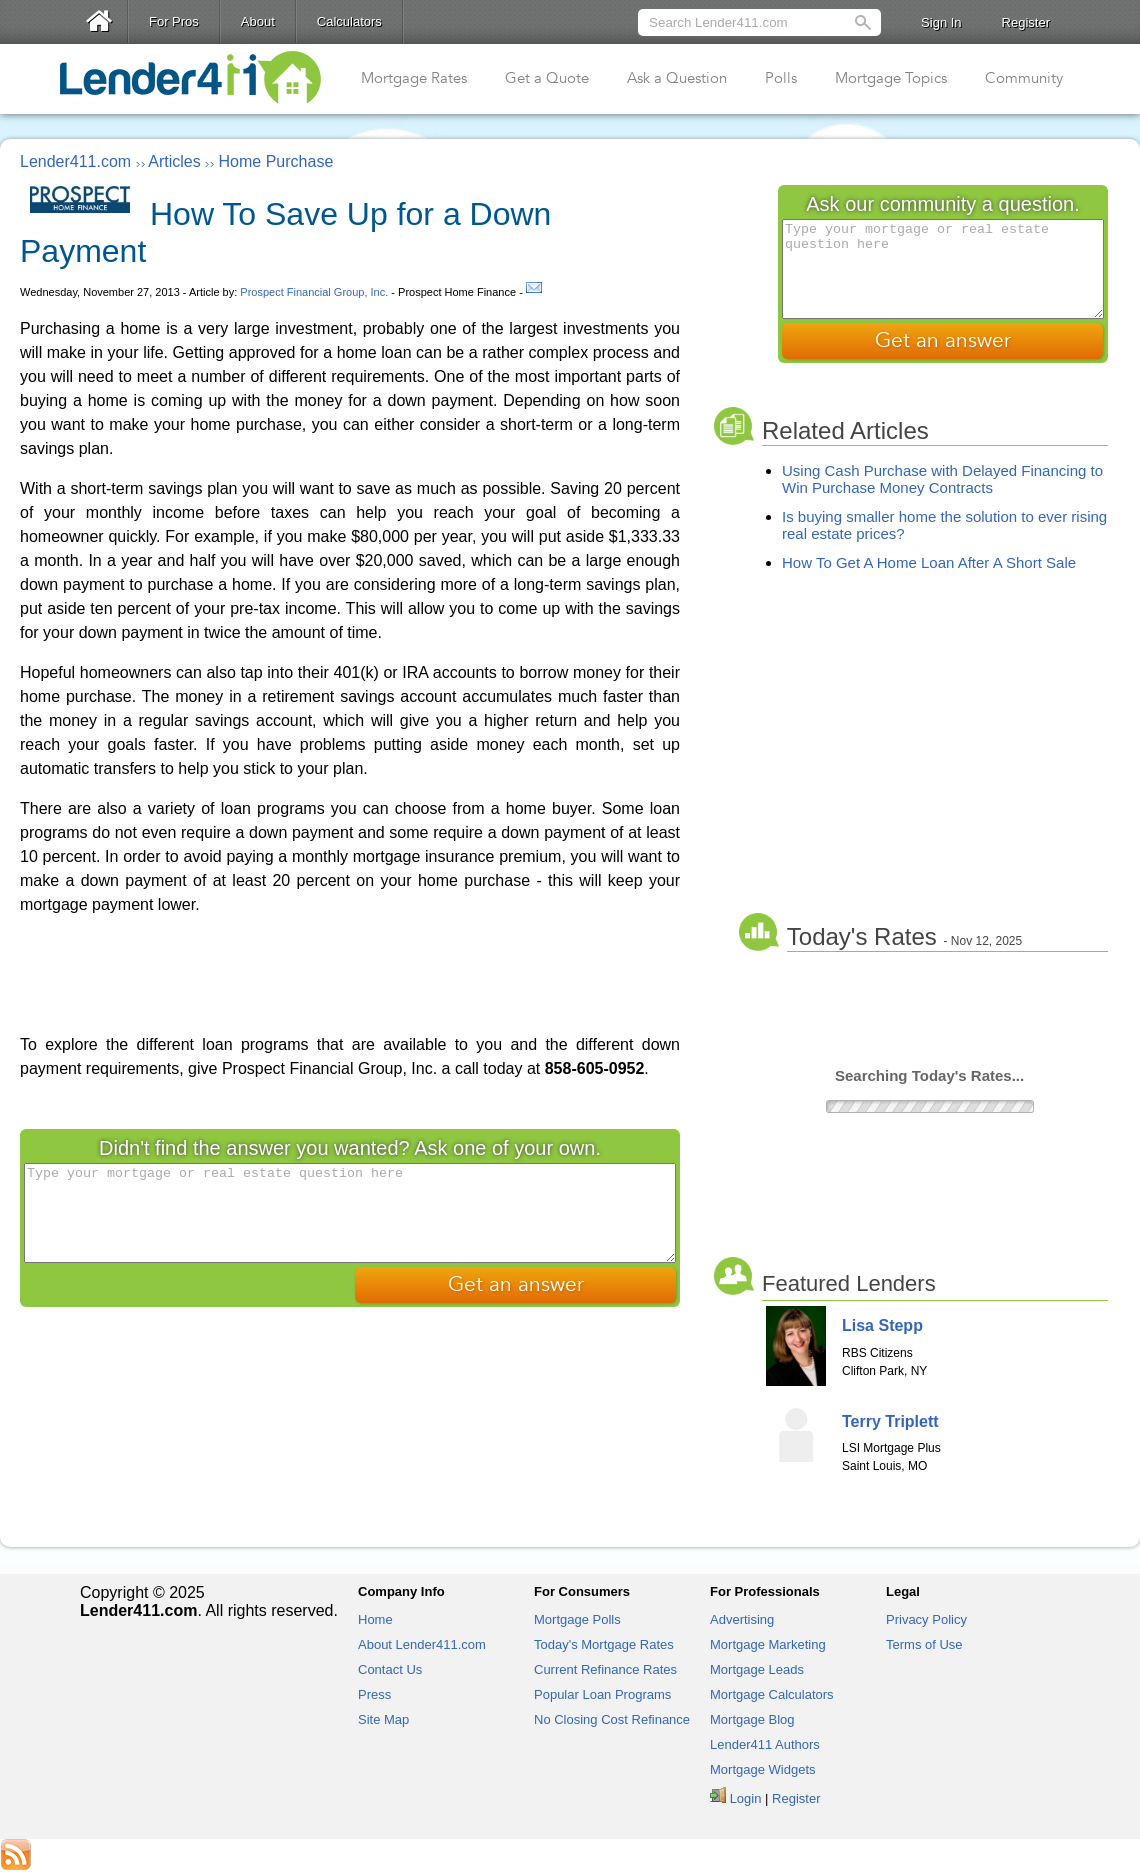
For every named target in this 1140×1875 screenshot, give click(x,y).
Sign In (941, 22)
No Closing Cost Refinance (612, 1719)
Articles (174, 161)
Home (375, 1619)
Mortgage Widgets (763, 1769)
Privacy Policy (926, 1619)
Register (1026, 22)
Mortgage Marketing (768, 1644)
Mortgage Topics (891, 78)
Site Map (383, 1719)
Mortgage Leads (757, 1669)
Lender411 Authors (765, 1744)
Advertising (742, 1619)
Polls (781, 78)
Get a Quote (547, 78)
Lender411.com (75, 161)
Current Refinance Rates (605, 1669)
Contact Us (390, 1669)
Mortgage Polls (577, 1619)
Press (374, 1694)
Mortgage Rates (414, 78)
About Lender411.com (422, 1644)
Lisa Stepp (882, 1325)
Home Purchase (276, 161)
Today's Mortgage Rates (604, 1644)
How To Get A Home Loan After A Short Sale (929, 562)
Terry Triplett (890, 1421)
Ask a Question (677, 78)
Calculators (349, 21)
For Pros (174, 21)
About (258, 21)
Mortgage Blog (752, 1719)
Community (1024, 78)
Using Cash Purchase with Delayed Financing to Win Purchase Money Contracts (942, 479)
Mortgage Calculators (772, 1694)
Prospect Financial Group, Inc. (314, 292)
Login (746, 1798)
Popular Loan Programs (602, 1694)
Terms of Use (924, 1644)
